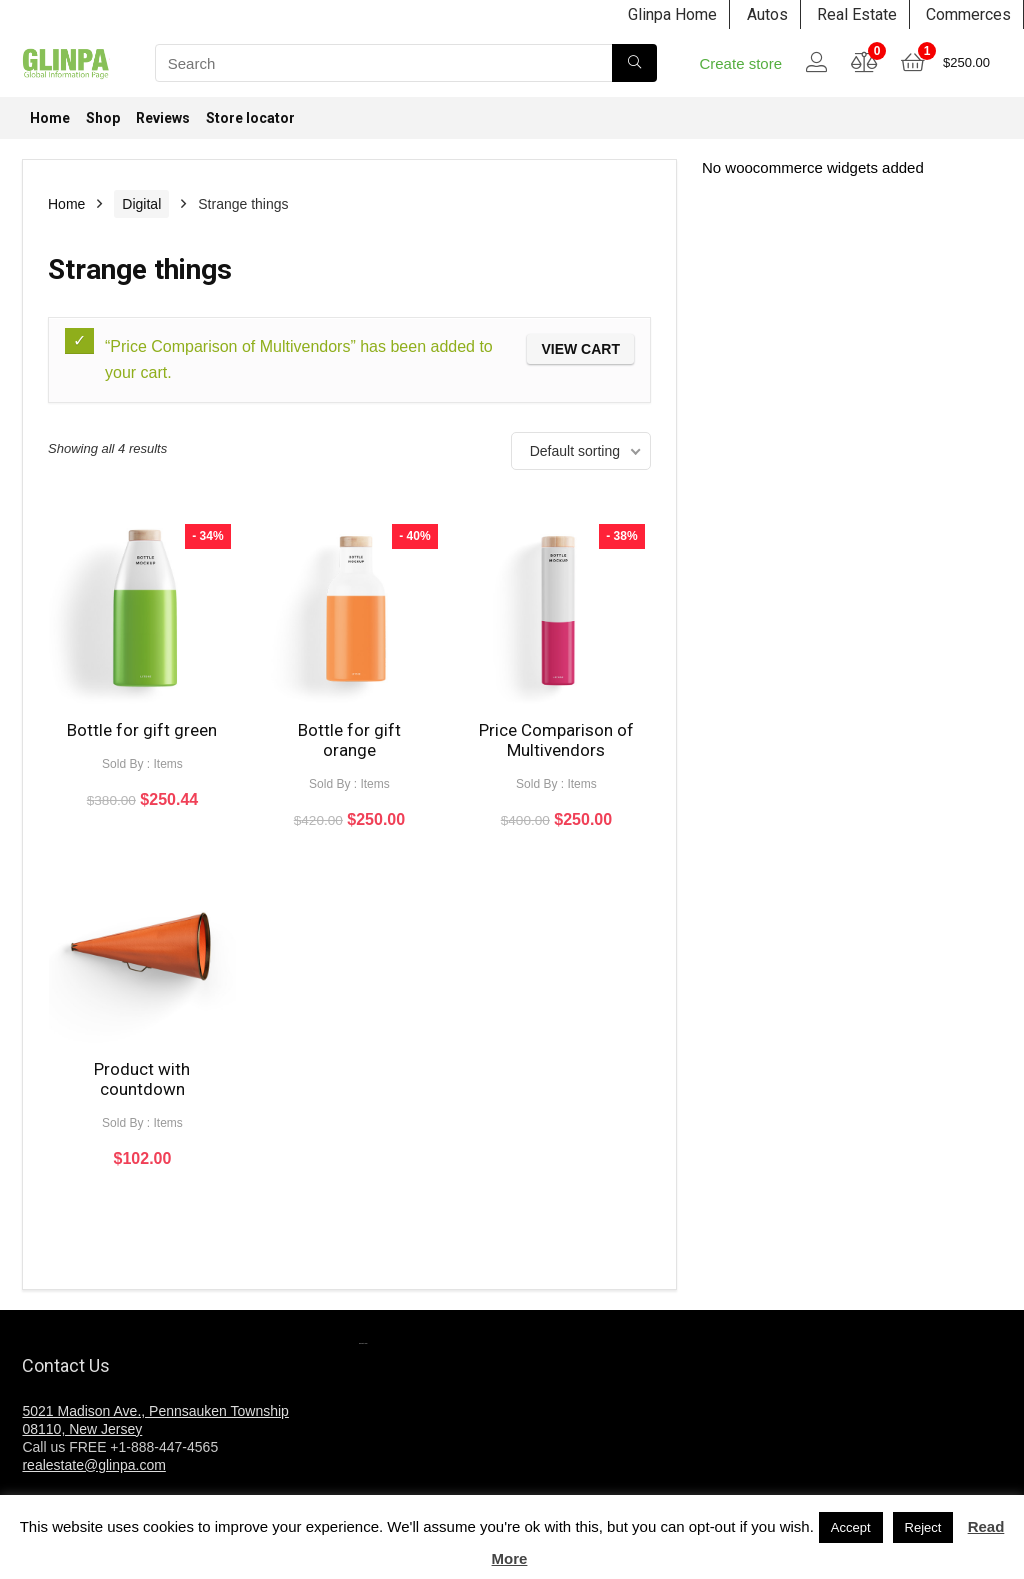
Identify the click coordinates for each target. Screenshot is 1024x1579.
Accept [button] (851, 1527)
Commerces (968, 14)
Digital (141, 204)
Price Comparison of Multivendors (556, 740)
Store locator (250, 118)
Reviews (163, 118)
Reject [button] (923, 1527)
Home (50, 118)
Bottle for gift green (142, 730)
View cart (580, 349)
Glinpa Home (672, 14)
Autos (767, 14)
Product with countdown (142, 1079)
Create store (740, 63)
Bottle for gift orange (349, 740)
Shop (103, 118)
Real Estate (857, 14)
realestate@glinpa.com (93, 1465)
